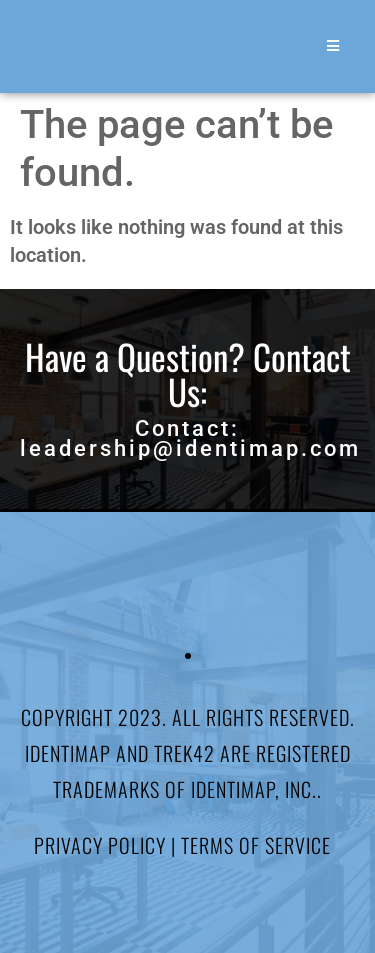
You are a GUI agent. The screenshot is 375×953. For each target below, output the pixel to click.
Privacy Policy (100, 845)
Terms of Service (256, 845)
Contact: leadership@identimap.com (190, 438)
